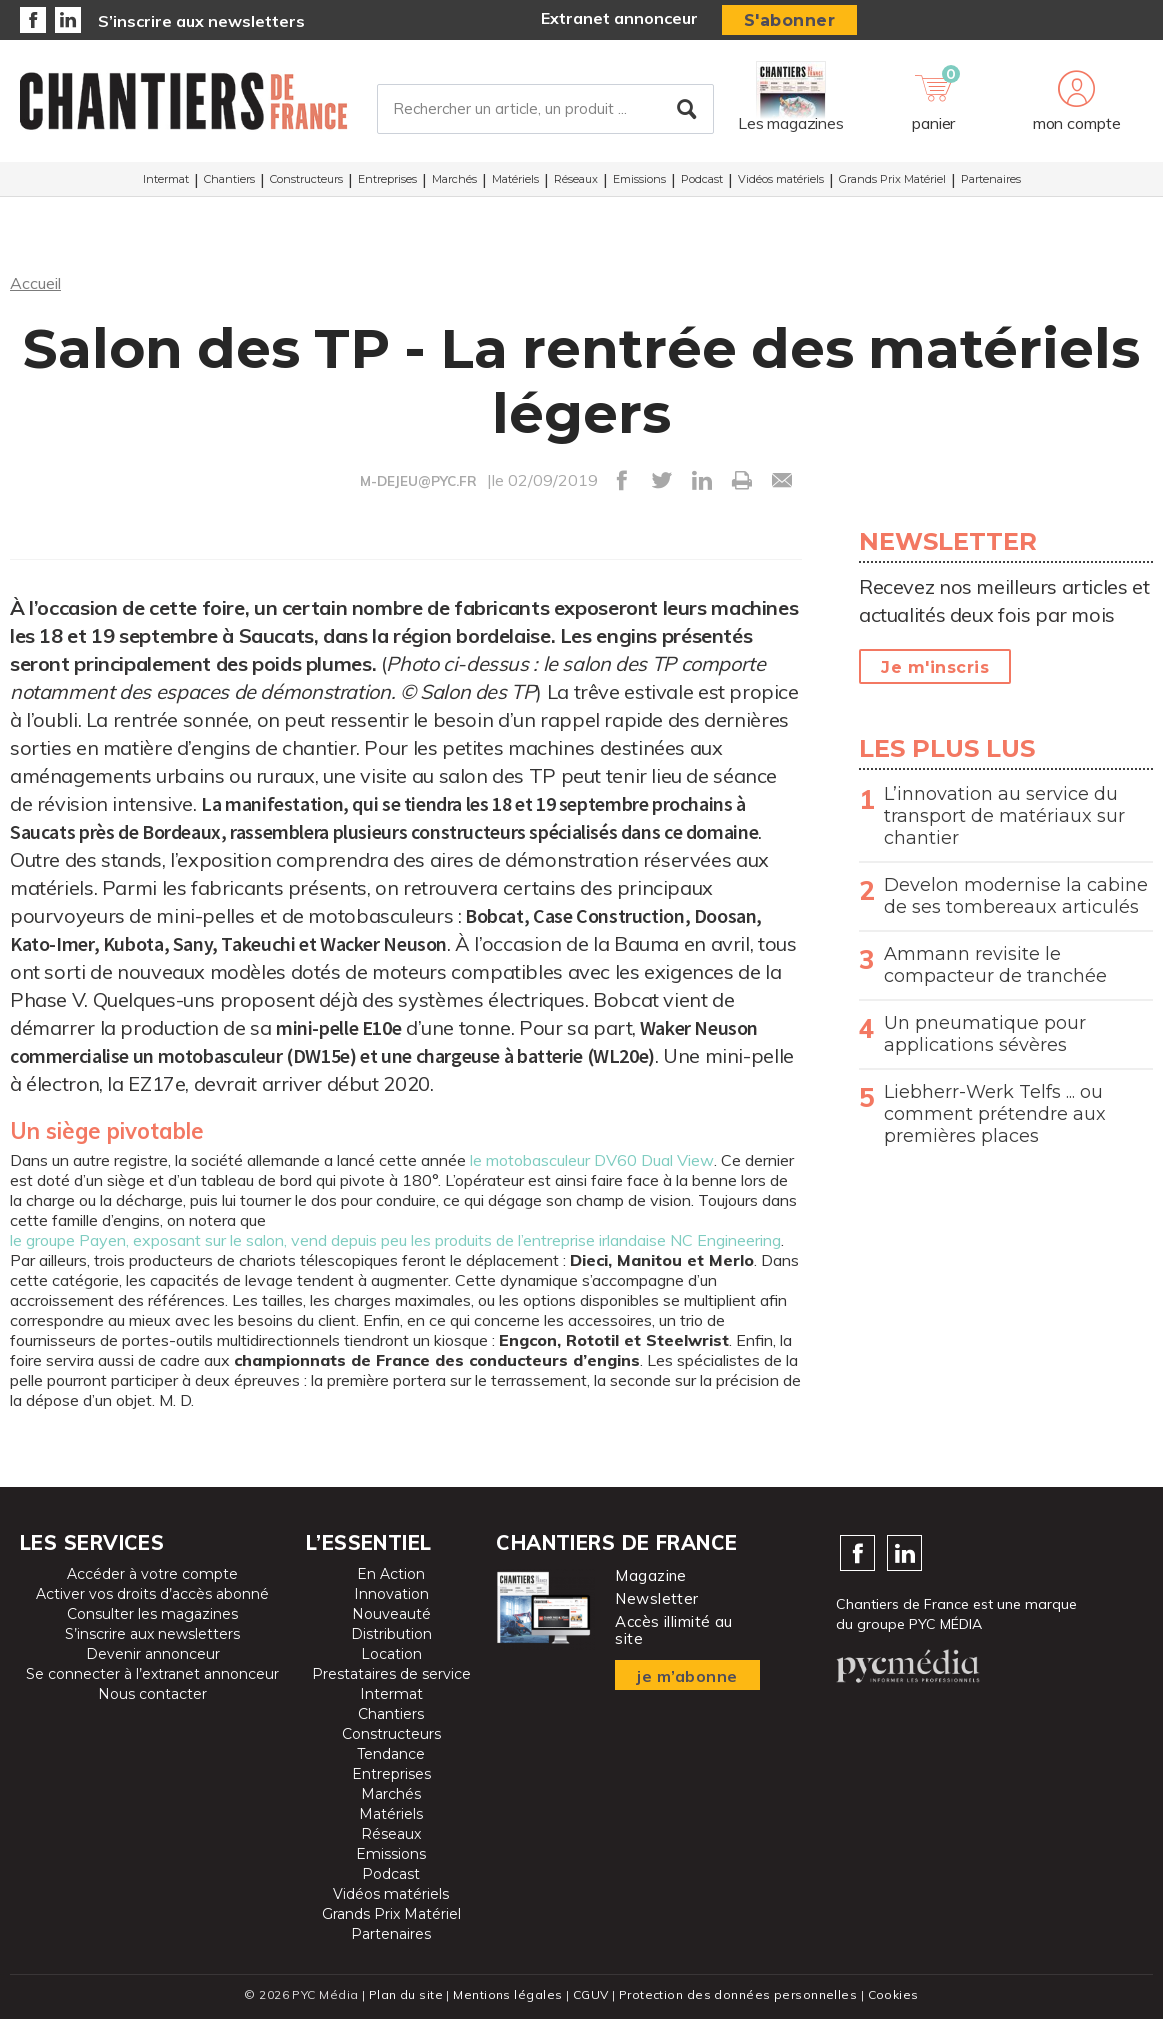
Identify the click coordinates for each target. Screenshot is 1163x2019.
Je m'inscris (935, 667)
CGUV (591, 1994)
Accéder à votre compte (152, 1574)
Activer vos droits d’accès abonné (152, 1594)
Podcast (702, 179)
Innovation (391, 1594)
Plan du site (406, 1994)
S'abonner (790, 20)
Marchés (454, 179)
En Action (391, 1574)
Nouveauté (391, 1614)
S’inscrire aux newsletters (201, 21)
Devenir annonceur (153, 1654)
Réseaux (576, 179)
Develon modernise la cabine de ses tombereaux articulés (1016, 896)
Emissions (639, 179)
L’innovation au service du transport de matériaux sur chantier (1004, 816)
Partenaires (991, 179)
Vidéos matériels (781, 179)
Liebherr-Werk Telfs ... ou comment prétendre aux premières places (995, 1114)
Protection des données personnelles (738, 1994)
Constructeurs (306, 179)
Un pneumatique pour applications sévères (985, 1034)
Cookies (893, 1994)
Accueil (35, 283)
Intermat (166, 179)
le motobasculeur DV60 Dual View (592, 1160)
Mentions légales (507, 1994)
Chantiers (229, 179)
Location (391, 1654)
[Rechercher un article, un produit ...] (545, 109)
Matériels (515, 179)
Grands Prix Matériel (892, 179)
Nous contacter (152, 1694)
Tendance (391, 1754)
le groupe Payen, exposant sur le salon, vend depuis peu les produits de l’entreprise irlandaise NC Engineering (395, 1240)
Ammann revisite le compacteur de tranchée (995, 965)
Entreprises (387, 179)
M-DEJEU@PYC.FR (418, 481)
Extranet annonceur (619, 18)
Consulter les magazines (152, 1614)
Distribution (391, 1634)
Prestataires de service (391, 1674)
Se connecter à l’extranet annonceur (152, 1674)
